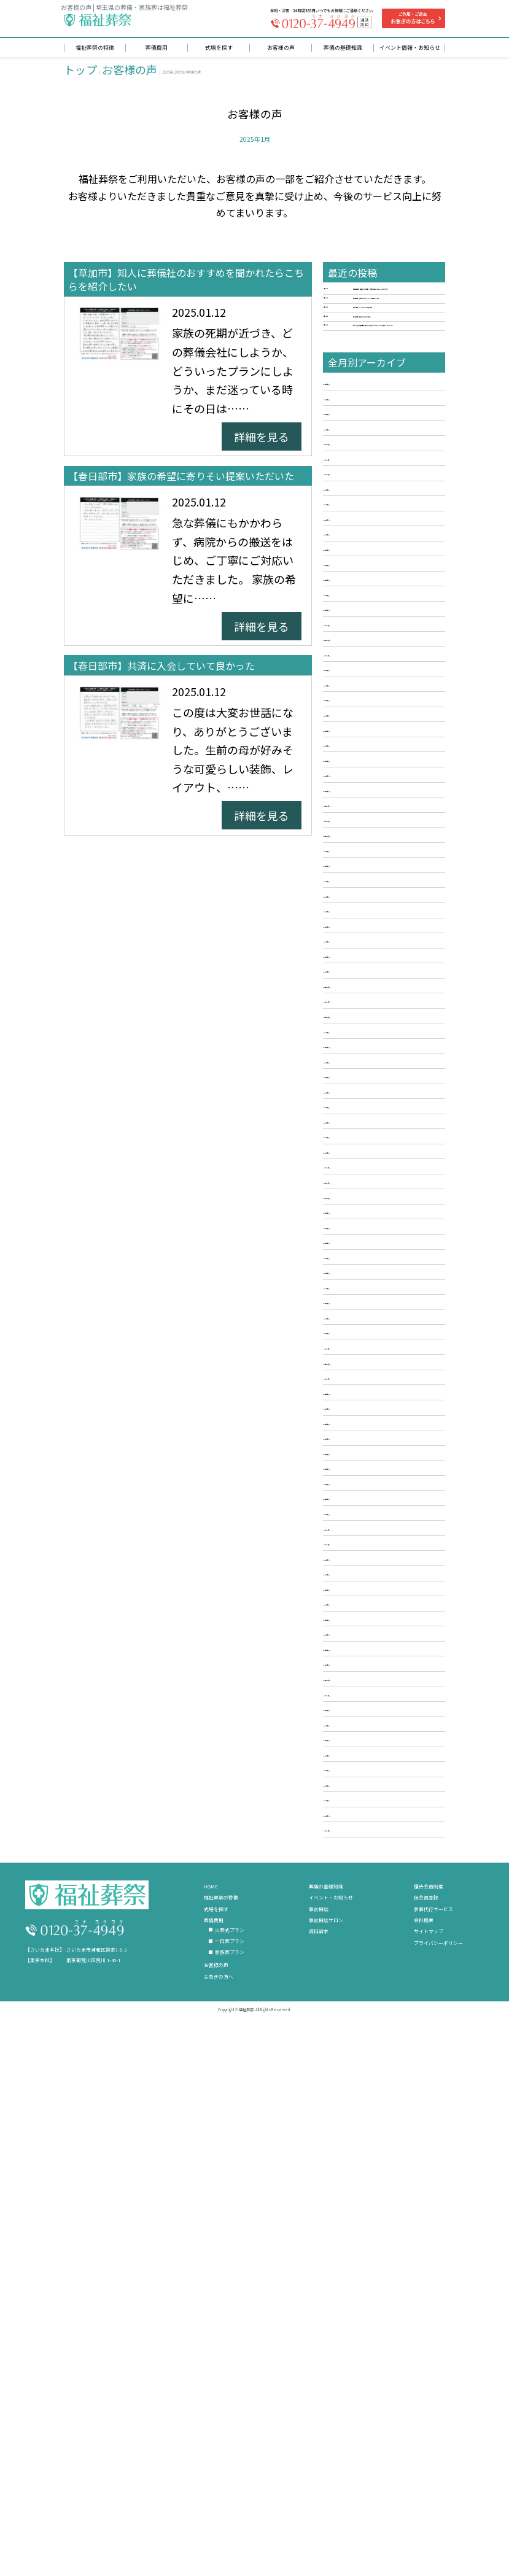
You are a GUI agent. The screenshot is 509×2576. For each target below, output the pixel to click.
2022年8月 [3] (358, 1447)
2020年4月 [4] (358, 1938)
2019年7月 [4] (358, 2060)
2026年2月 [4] (358, 711)
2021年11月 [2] (361, 1605)
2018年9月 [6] (358, 2218)
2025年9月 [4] (358, 799)
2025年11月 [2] (361, 764)
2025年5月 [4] (358, 869)
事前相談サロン (326, 2451)
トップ (80, 72)
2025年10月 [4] (361, 781)
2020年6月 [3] (358, 1903)
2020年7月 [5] (358, 1885)
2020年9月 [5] (358, 1850)
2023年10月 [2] (361, 1201)
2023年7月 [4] (358, 1254)
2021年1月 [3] (358, 1780)
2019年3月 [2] (358, 2130)
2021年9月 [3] (358, 1640)
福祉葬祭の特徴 (221, 2429)
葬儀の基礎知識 (326, 2418)
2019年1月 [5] (358, 2165)
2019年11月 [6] (361, 2025)
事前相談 (318, 2440)
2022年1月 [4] (358, 1570)
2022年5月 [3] (358, 1499)
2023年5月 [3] (358, 1289)
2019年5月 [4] (358, 2095)
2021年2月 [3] (358, 1763)
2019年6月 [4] (358, 2078)
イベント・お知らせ (331, 2429)
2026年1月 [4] (358, 728)
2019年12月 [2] (361, 2007)
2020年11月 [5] (361, 1815)
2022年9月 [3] (358, 1429)
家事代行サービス (433, 2440)
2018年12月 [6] (361, 2183)
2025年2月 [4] (358, 921)
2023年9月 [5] (358, 1219)
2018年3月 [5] (358, 2323)
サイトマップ (428, 2462)
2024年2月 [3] (358, 1131)
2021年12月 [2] (361, 1587)
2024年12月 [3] (361, 956)
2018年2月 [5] (358, 2341)
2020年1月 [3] (358, 1990)
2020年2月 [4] (358, 1972)
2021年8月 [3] (358, 1657)
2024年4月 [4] (358, 1096)
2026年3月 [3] (358, 693)
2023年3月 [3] (358, 1324)
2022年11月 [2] (361, 1394)
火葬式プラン (229, 2461)
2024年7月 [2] (358, 1044)
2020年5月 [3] (358, 1920)
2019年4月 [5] (358, 2113)
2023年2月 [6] (358, 1342)
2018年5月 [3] (358, 2288)
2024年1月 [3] (358, 1149)
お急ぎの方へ (218, 2508)
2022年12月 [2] (361, 1377)
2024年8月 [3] (358, 1026)
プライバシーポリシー (438, 2473)
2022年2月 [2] (358, 1552)
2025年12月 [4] (361, 746)
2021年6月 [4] (358, 1692)
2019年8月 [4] (358, 2042)
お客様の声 (129, 72)
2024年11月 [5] (361, 974)
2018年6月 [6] (358, 2271)
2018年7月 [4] (358, 2253)
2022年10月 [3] (361, 1412)
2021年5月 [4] (358, 1710)
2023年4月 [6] (358, 1306)
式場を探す (216, 2440)
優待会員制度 (428, 2418)
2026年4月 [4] (358, 676)
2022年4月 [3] (358, 1517)
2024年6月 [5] (358, 1061)
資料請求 (318, 2462)
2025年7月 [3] (358, 834)
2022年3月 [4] (358, 1535)
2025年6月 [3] (358, 851)
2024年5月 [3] (358, 1079)
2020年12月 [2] (361, 1798)
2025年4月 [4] (358, 886)
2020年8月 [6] (358, 1868)
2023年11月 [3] (361, 1184)
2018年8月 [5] (358, 2235)
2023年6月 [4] (358, 1271)
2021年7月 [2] (358, 1675)
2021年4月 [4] (358, 1728)
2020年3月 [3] (358, 1955)
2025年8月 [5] (358, 816)
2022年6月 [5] (358, 1482)
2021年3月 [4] (358, 1745)
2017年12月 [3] (361, 2358)
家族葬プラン (229, 2483)
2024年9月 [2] (358, 1009)
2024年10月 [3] (361, 991)
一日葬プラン (229, 2472)
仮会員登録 (426, 2429)
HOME (211, 2418)
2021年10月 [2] (361, 1622)
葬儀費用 (213, 2451)
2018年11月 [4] (361, 2200)
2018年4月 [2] (358, 2306)
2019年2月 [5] (358, 2148)
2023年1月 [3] (358, 1359)
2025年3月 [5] (358, 904)
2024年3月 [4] (358, 1114)
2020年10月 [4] (361, 1833)
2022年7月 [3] (358, 1464)
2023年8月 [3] (358, 1236)
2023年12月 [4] (361, 1166)
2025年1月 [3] (358, 939)
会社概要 (423, 2451)
